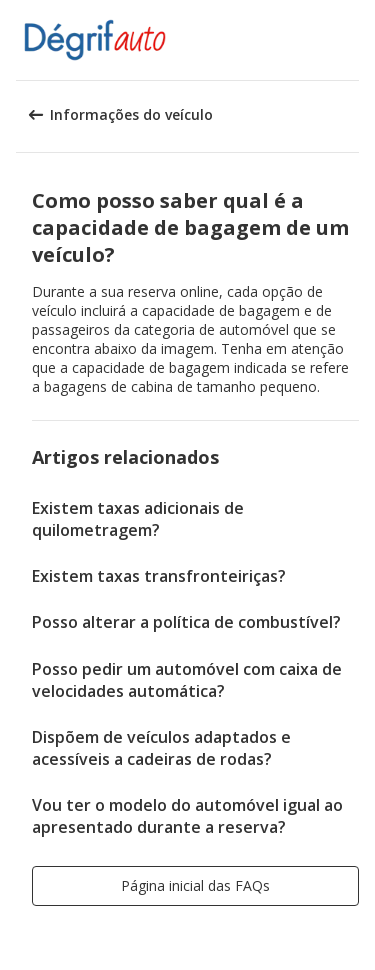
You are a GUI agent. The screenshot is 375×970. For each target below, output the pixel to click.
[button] (353, 40)
